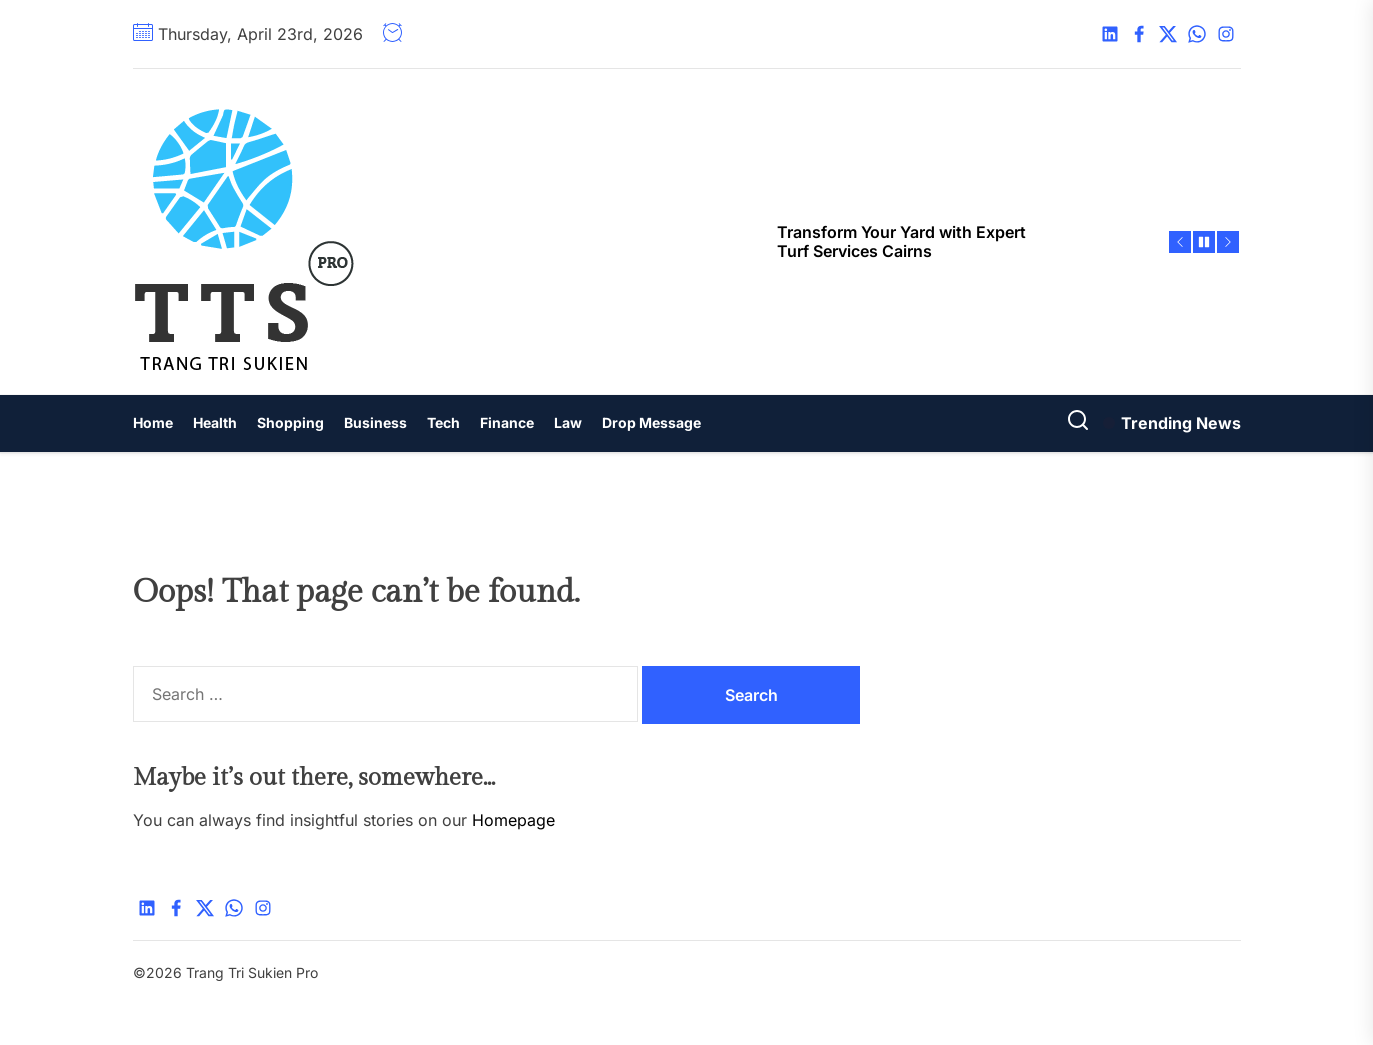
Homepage (513, 820)
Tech (443, 422)
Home (153, 422)
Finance (507, 422)
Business (375, 422)
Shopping (290, 422)
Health (215, 422)
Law (568, 422)
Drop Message (651, 422)
